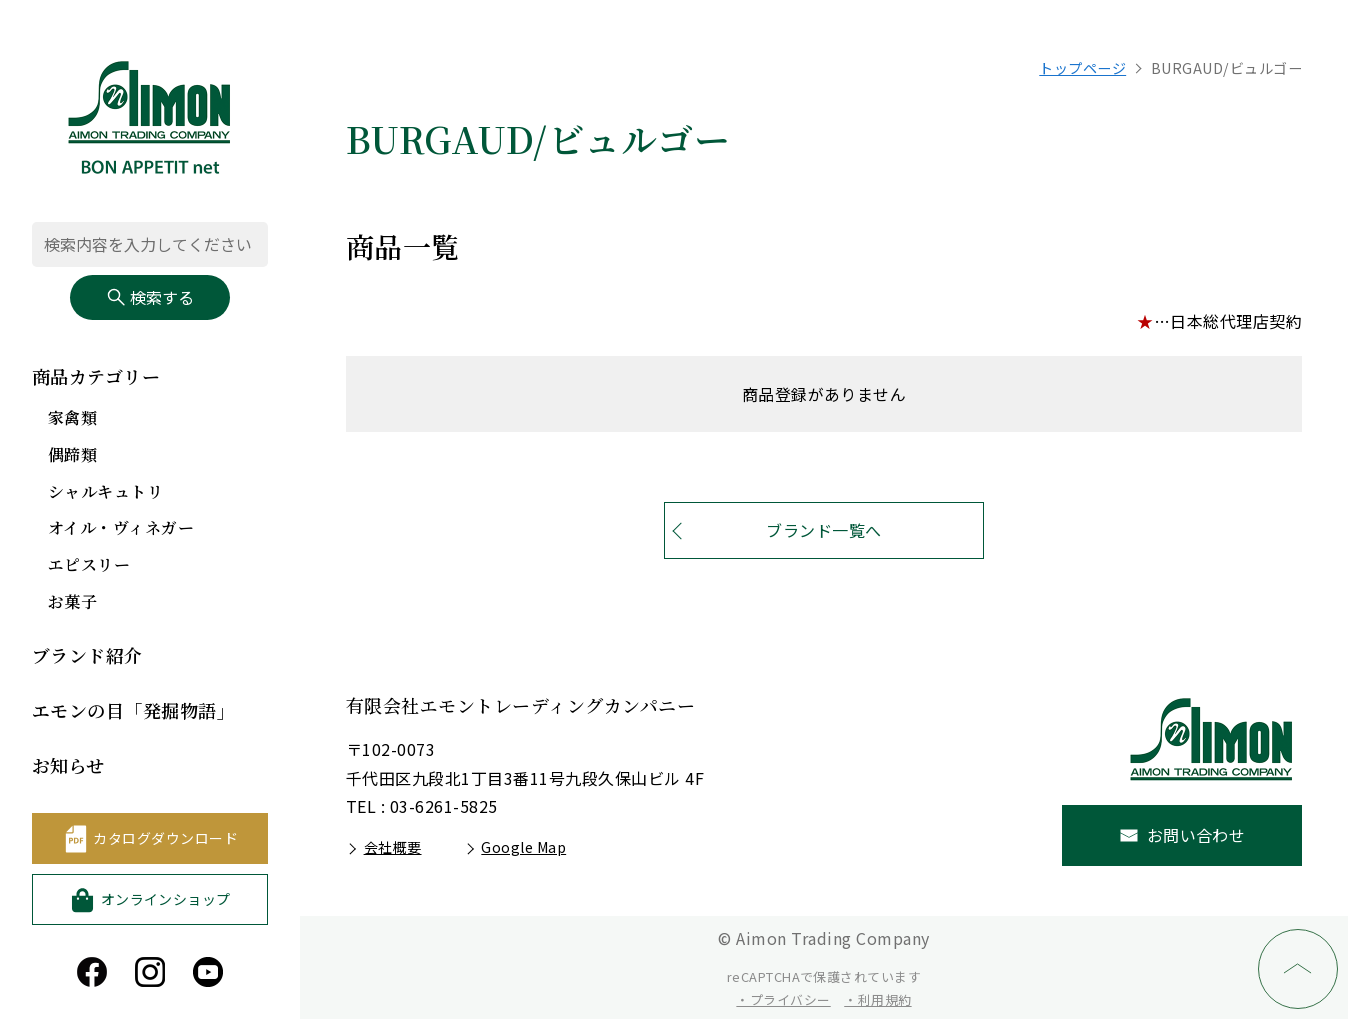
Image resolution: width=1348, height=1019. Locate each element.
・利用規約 (877, 999)
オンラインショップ (166, 899)
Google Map (523, 847)
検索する (150, 297)
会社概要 (393, 847)
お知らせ (68, 765)
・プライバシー (783, 999)
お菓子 (72, 601)
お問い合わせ (1196, 835)
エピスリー (89, 564)
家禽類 (72, 417)
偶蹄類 (72, 454)
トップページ (1082, 68)
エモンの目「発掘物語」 (133, 710)
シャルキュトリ (105, 491)
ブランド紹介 (87, 655)
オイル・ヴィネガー (121, 527)
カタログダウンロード (165, 838)
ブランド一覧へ (823, 530)
